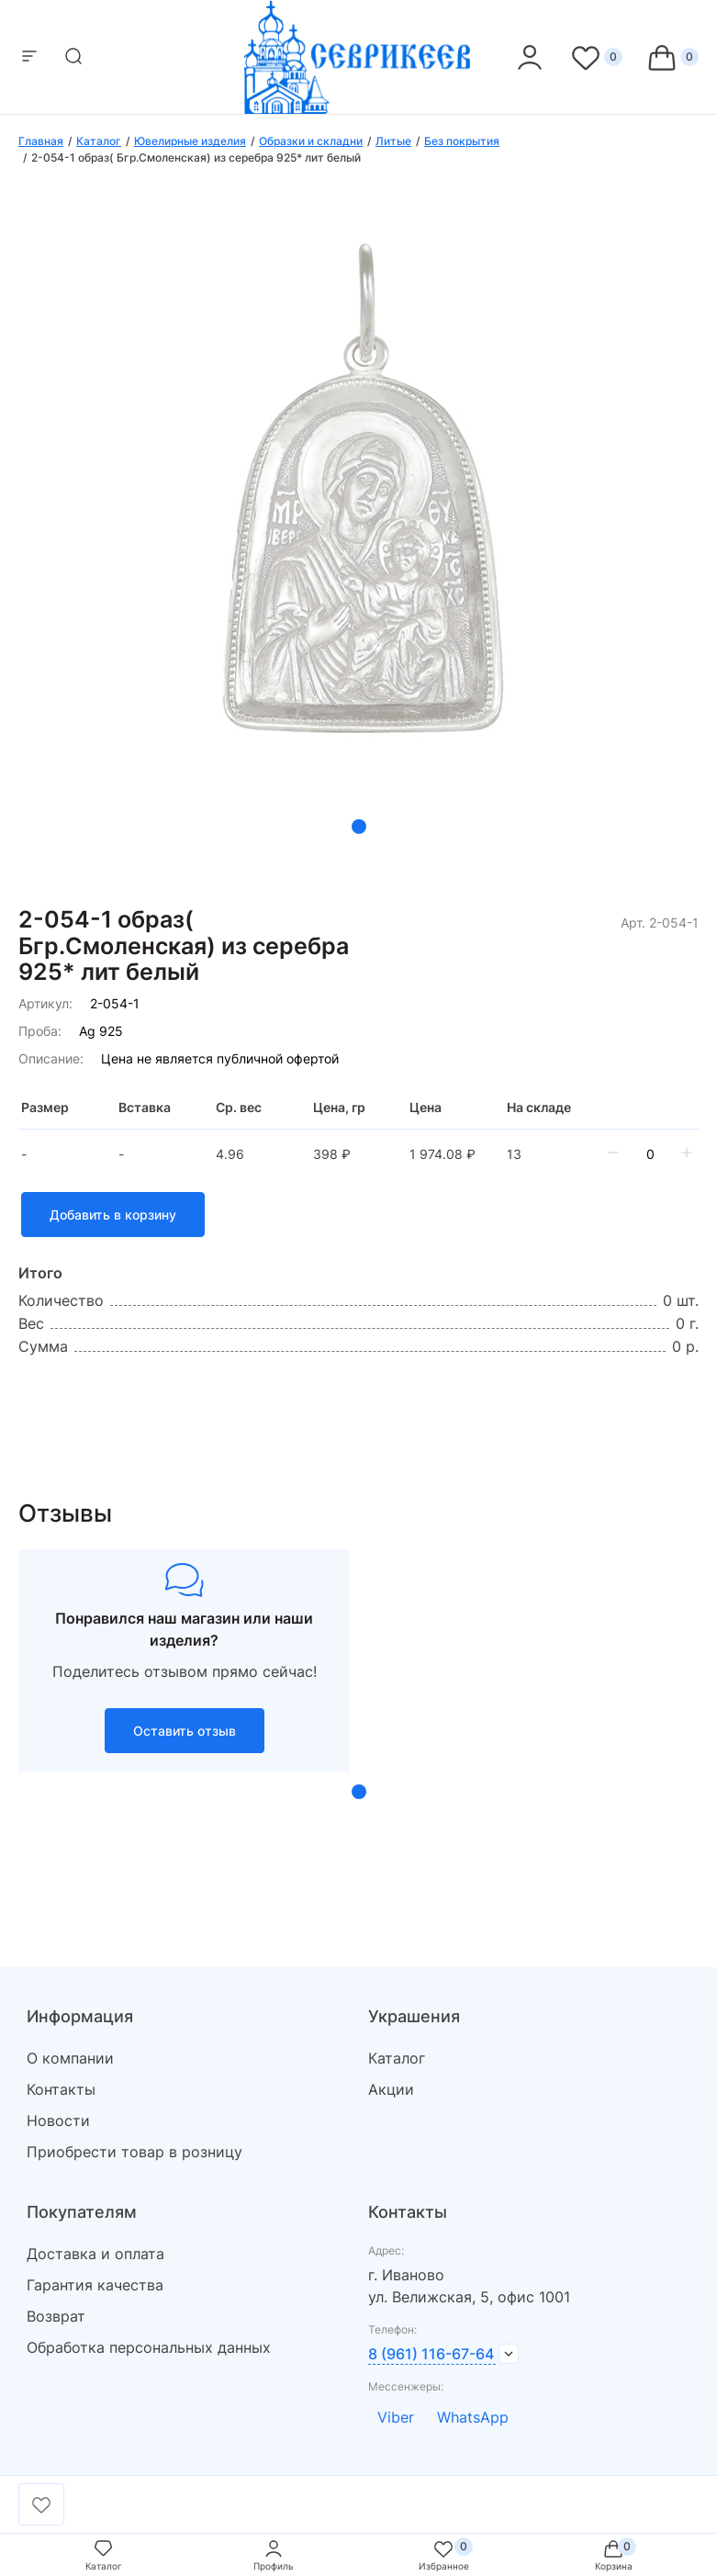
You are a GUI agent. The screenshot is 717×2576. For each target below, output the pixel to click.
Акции (391, 2089)
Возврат (56, 2316)
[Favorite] (595, 56)
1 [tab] (359, 826)
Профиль (273, 2554)
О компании (70, 2058)
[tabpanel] (358, 515)
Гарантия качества (95, 2285)
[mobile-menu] (29, 57)
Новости (58, 2120)
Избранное (444, 2554)
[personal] (529, 56)
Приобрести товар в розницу (134, 2152)
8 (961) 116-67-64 (431, 2354)
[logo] (358, 108)
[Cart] (672, 56)
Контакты (61, 2089)
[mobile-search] (73, 57)
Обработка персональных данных (149, 2347)
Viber (395, 2417)
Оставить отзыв (184, 1730)
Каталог (396, 2058)
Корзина (614, 2554)
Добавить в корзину (113, 1214)
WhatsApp (473, 2417)
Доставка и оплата (95, 2253)
